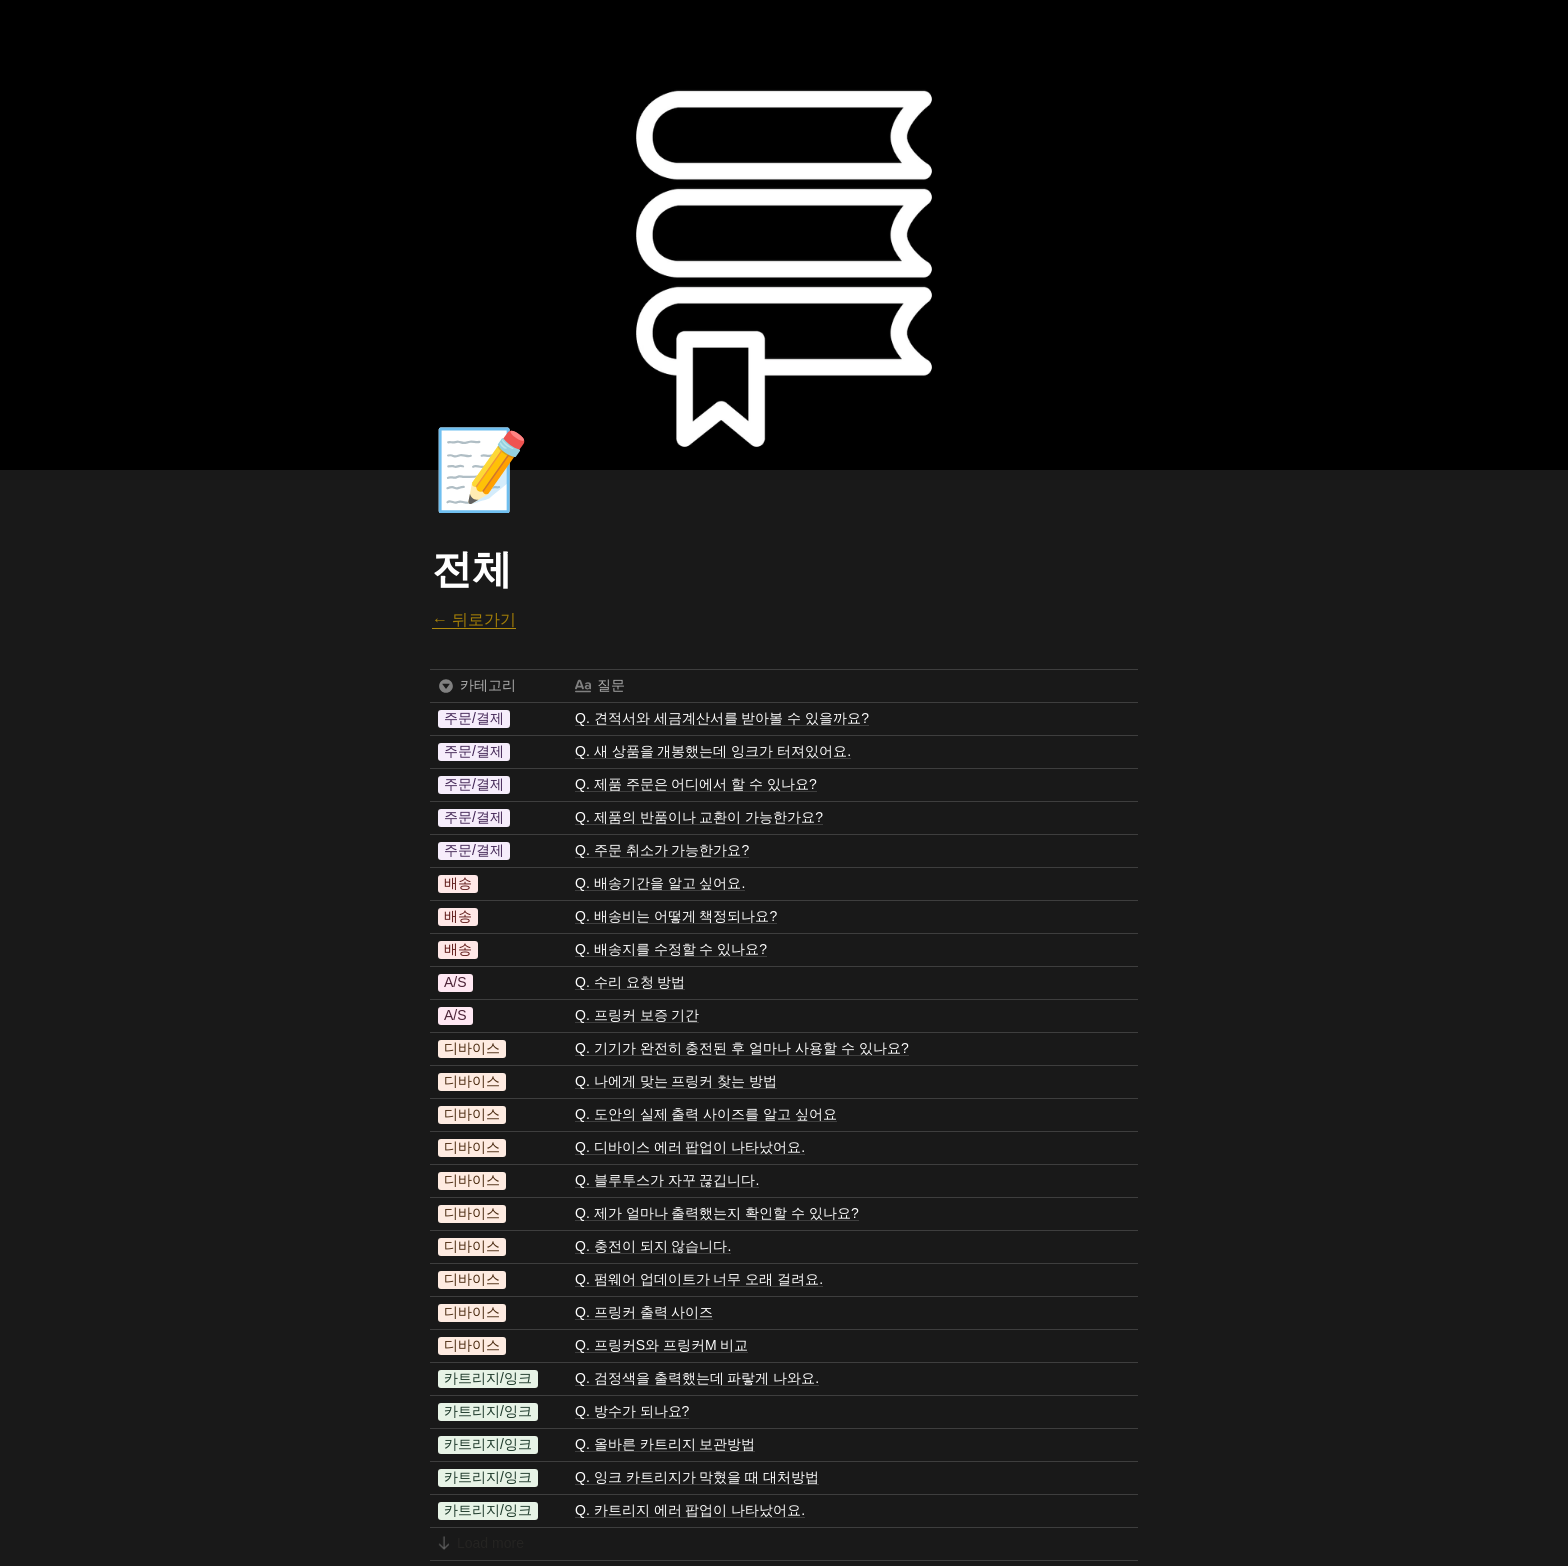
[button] (474, 719)
